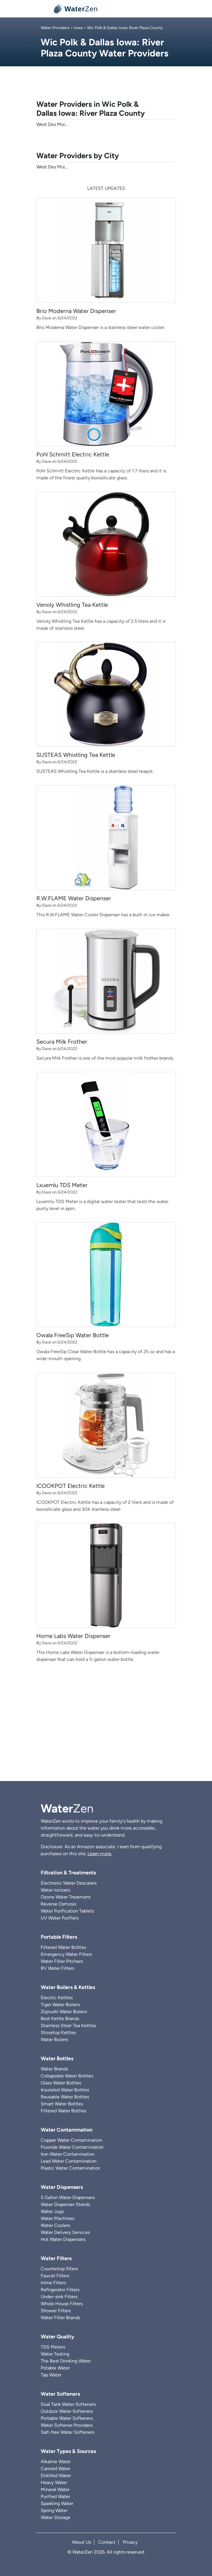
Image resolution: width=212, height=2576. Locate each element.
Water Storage (55, 2517)
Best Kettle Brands (60, 2018)
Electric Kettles (57, 1997)
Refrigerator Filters (60, 2289)
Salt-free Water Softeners (67, 2432)
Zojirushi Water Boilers (64, 2011)
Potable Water (55, 2368)
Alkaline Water (56, 2461)
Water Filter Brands (60, 2317)
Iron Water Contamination (68, 2154)
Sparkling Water (57, 2503)
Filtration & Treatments (68, 1872)
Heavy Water (54, 2482)
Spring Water (54, 2510)
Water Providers (55, 27)
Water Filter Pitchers (62, 1961)
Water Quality (57, 2336)
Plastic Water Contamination (70, 2168)
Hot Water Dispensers (63, 2239)
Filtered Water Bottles (63, 1947)
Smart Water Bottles (62, 2104)
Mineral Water (55, 2489)
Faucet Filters (55, 2275)
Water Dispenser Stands (65, 2204)
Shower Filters (56, 2310)
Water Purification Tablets (67, 1911)
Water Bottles (57, 2058)
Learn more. (100, 1853)
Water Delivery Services (65, 2232)
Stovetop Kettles (58, 2032)
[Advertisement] (106, 1731)
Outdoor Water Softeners (67, 2411)
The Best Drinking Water (66, 2361)
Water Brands (54, 2069)
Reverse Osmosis (58, 1904)
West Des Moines (54, 167)
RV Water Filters (57, 1968)
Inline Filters (53, 2282)
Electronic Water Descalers (69, 1883)
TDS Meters (53, 2347)
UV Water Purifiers (60, 1918)
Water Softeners (60, 2394)
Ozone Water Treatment (66, 1897)
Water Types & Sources (68, 2451)
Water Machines (57, 2218)
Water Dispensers (62, 2187)
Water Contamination (66, 2130)
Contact (106, 2542)
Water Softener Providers (66, 2425)
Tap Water (51, 2375)
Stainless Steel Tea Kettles (68, 2025)
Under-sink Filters (59, 2296)
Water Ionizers (55, 1890)
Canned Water (55, 2468)
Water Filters (56, 2258)
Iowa (78, 27)
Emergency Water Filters (66, 1954)
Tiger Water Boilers (60, 2004)
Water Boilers (54, 2039)
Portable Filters (59, 1937)
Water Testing (55, 2354)
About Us (81, 2542)
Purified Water (55, 2496)
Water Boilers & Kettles (68, 1987)
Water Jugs (52, 2211)
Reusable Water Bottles (65, 2097)
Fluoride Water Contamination (72, 2147)
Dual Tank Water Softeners (68, 2404)
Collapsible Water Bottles (67, 2076)
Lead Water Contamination (69, 2161)
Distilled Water (56, 2475)
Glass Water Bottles (61, 2083)
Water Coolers (55, 2225)
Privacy (130, 2542)
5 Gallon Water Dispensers (68, 2197)
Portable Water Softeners (67, 2418)
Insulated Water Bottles (65, 2090)
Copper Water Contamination (71, 2140)
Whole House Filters (62, 2303)
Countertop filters (59, 2268)
